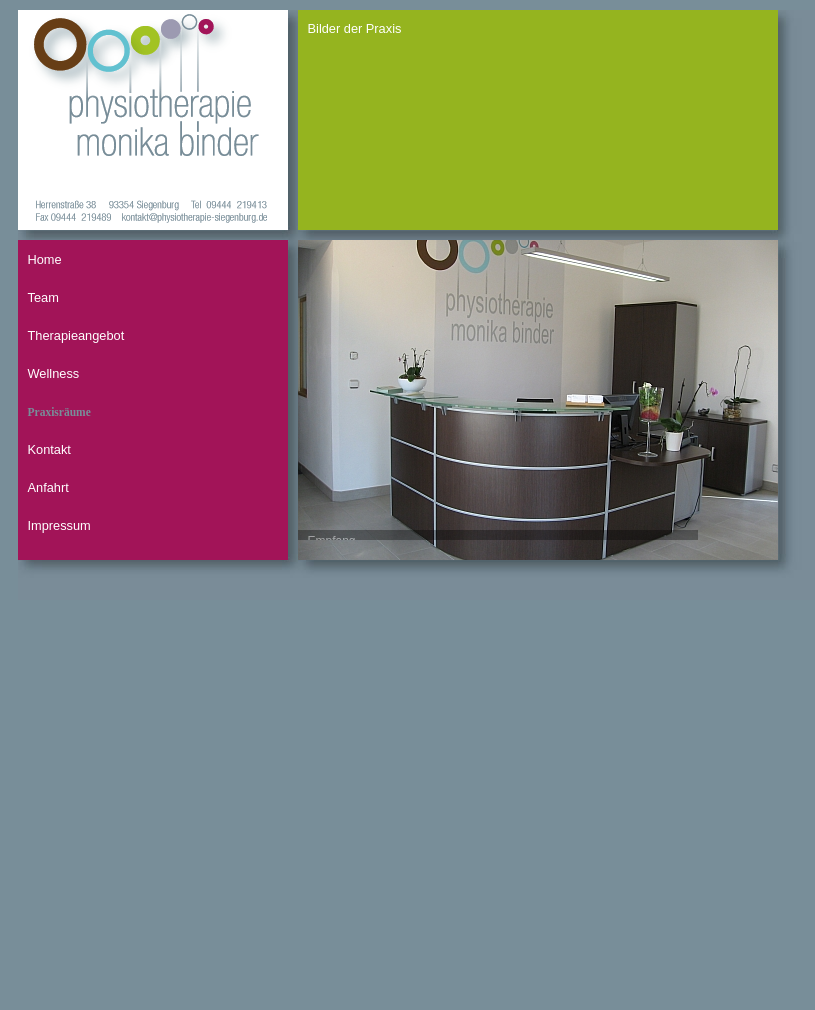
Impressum (59, 525)
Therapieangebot (76, 335)
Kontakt (49, 449)
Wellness (54, 373)
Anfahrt (48, 487)
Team (43, 297)
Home (45, 259)
